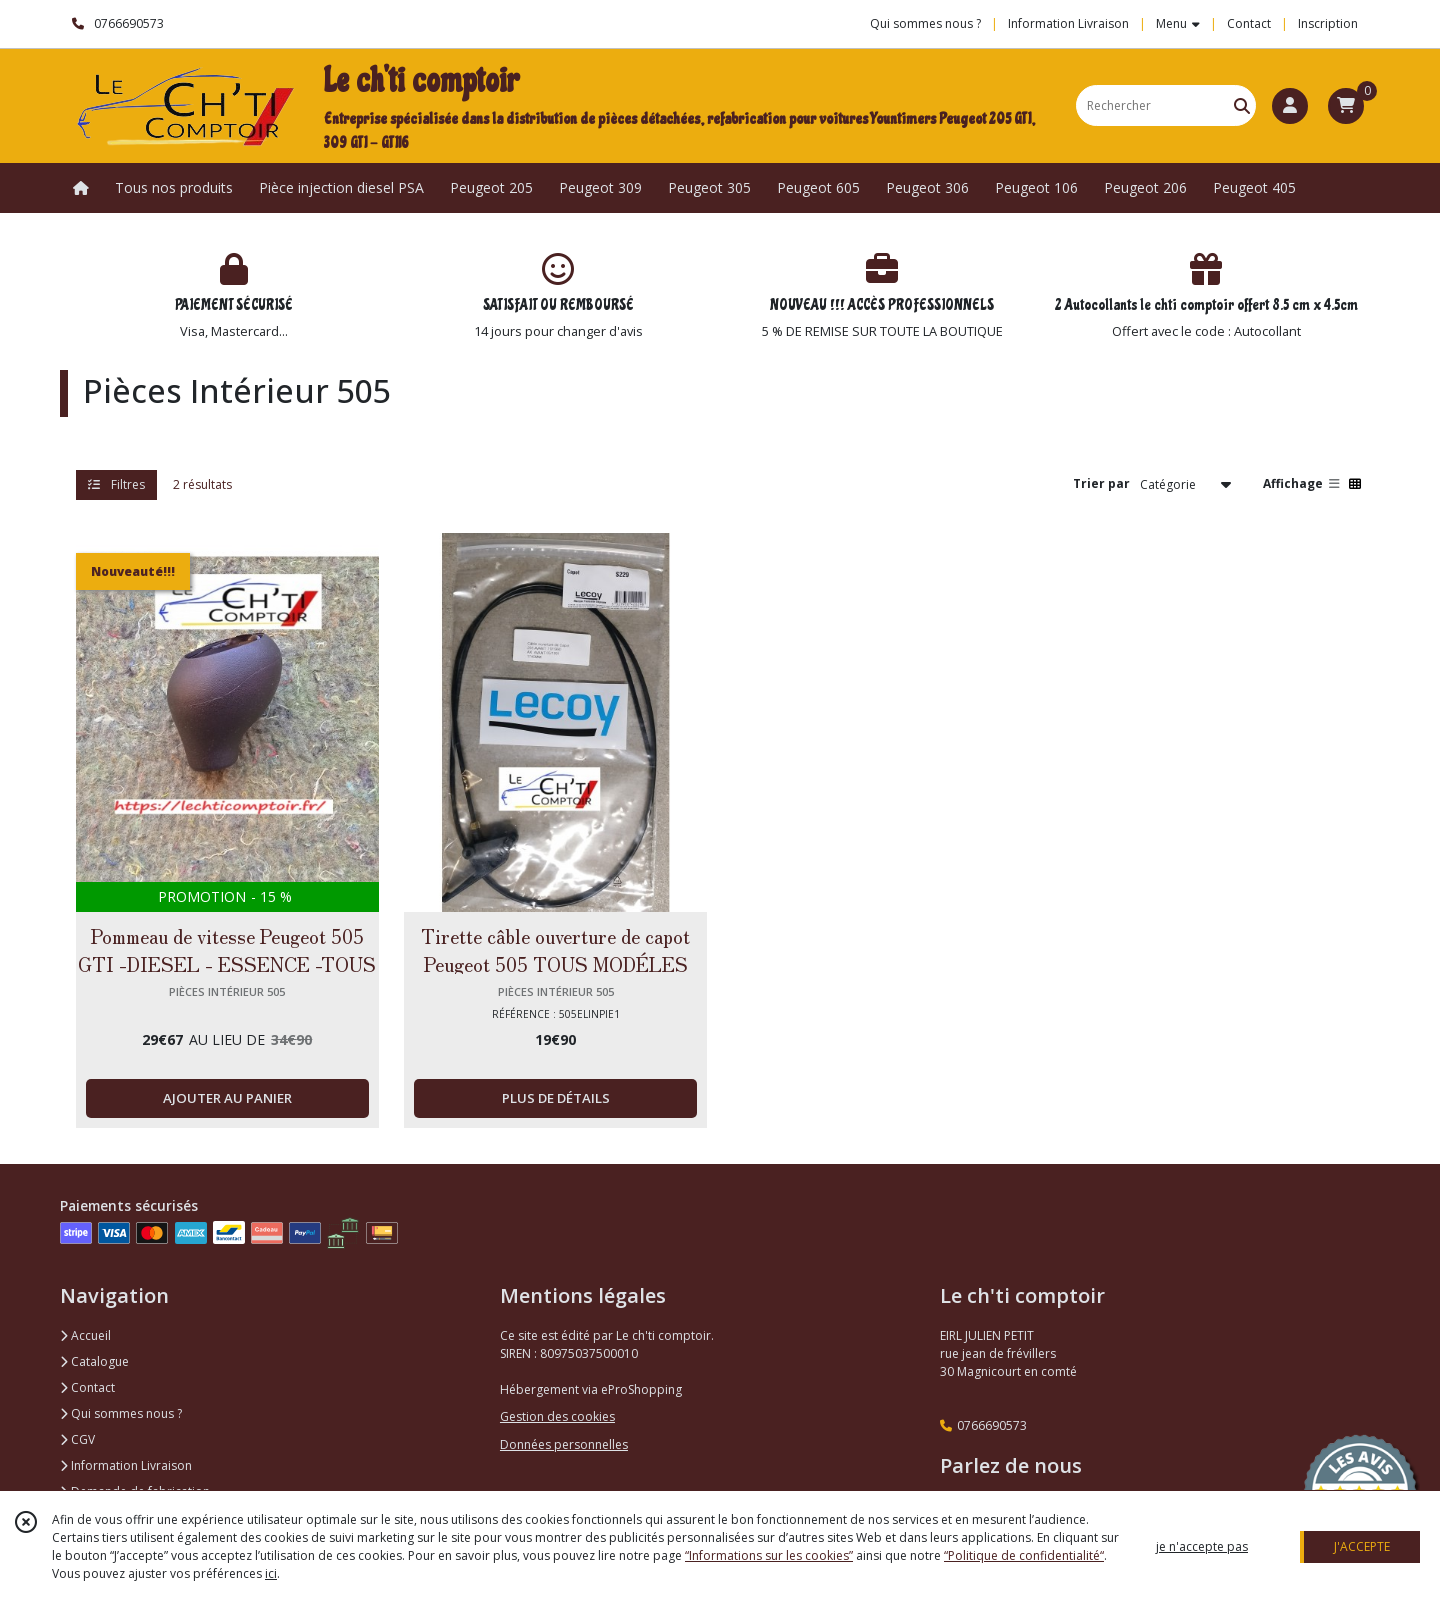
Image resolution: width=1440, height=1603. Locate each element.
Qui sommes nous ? (121, 1413)
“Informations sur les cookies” (769, 1555)
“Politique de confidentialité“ (1024, 1555)
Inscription (1328, 23)
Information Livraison (126, 1465)
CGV (77, 1439)
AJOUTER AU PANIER (227, 1098)
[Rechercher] (1242, 105)
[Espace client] (1290, 106)
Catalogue (94, 1361)
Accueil (85, 1335)
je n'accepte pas (1202, 1546)
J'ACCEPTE (1362, 1546)
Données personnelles (564, 1444)
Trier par (1101, 483)
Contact (1249, 23)
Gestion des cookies (557, 1416)
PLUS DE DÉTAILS (556, 1098)
